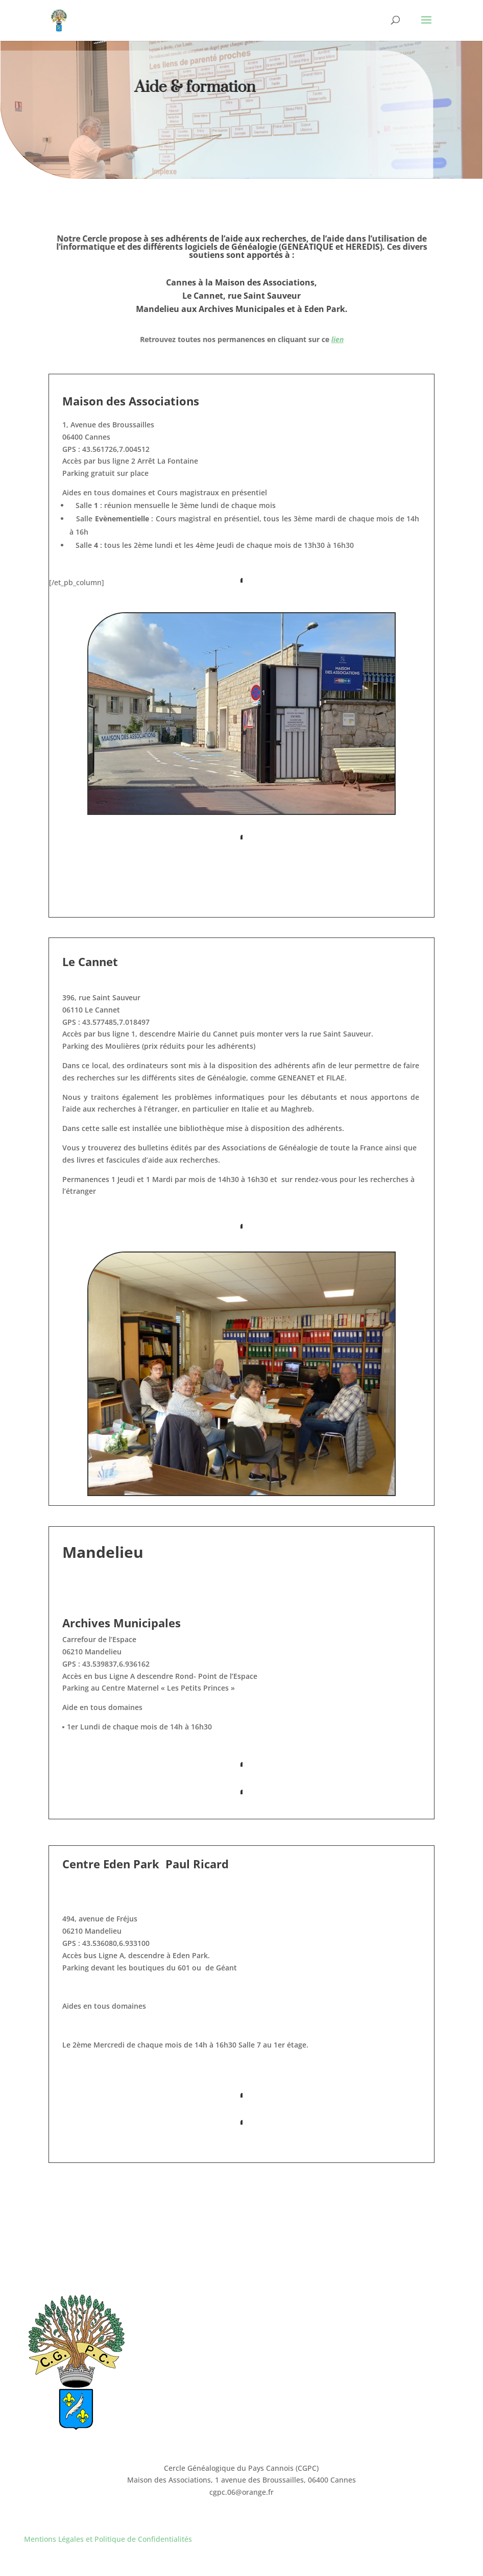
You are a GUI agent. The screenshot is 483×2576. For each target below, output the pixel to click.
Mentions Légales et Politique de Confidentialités (108, 2539)
